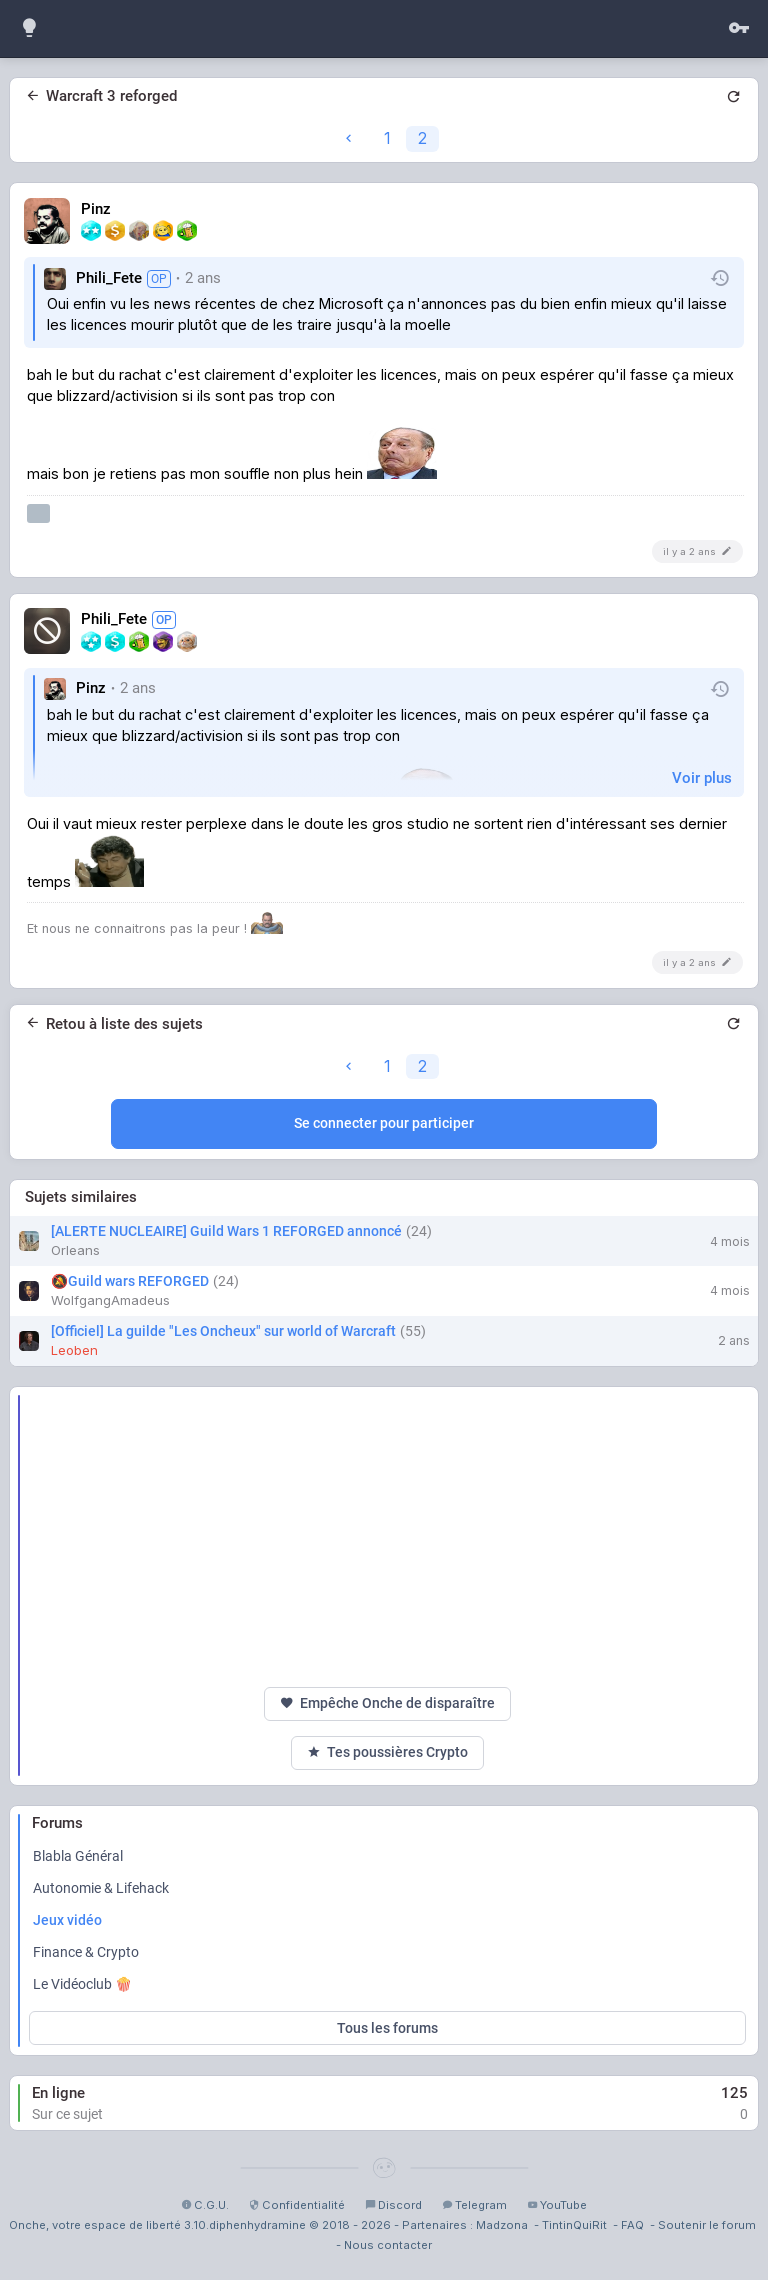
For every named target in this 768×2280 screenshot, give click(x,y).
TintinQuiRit (574, 2225)
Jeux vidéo (67, 1920)
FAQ (632, 2225)
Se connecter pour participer (384, 1123)
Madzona (502, 2225)
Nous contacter (388, 2245)
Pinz (96, 209)
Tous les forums (387, 2028)
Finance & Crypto (86, 1952)
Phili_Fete (109, 278)
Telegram (474, 2205)
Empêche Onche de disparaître (387, 1703)
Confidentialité (297, 2205)
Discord (393, 2205)
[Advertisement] (387, 1537)
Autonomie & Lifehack (101, 1888)
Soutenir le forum (707, 2225)
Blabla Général (78, 1856)
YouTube (557, 2205)
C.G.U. (205, 2205)
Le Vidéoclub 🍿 (82, 1984)
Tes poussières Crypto (387, 1752)
